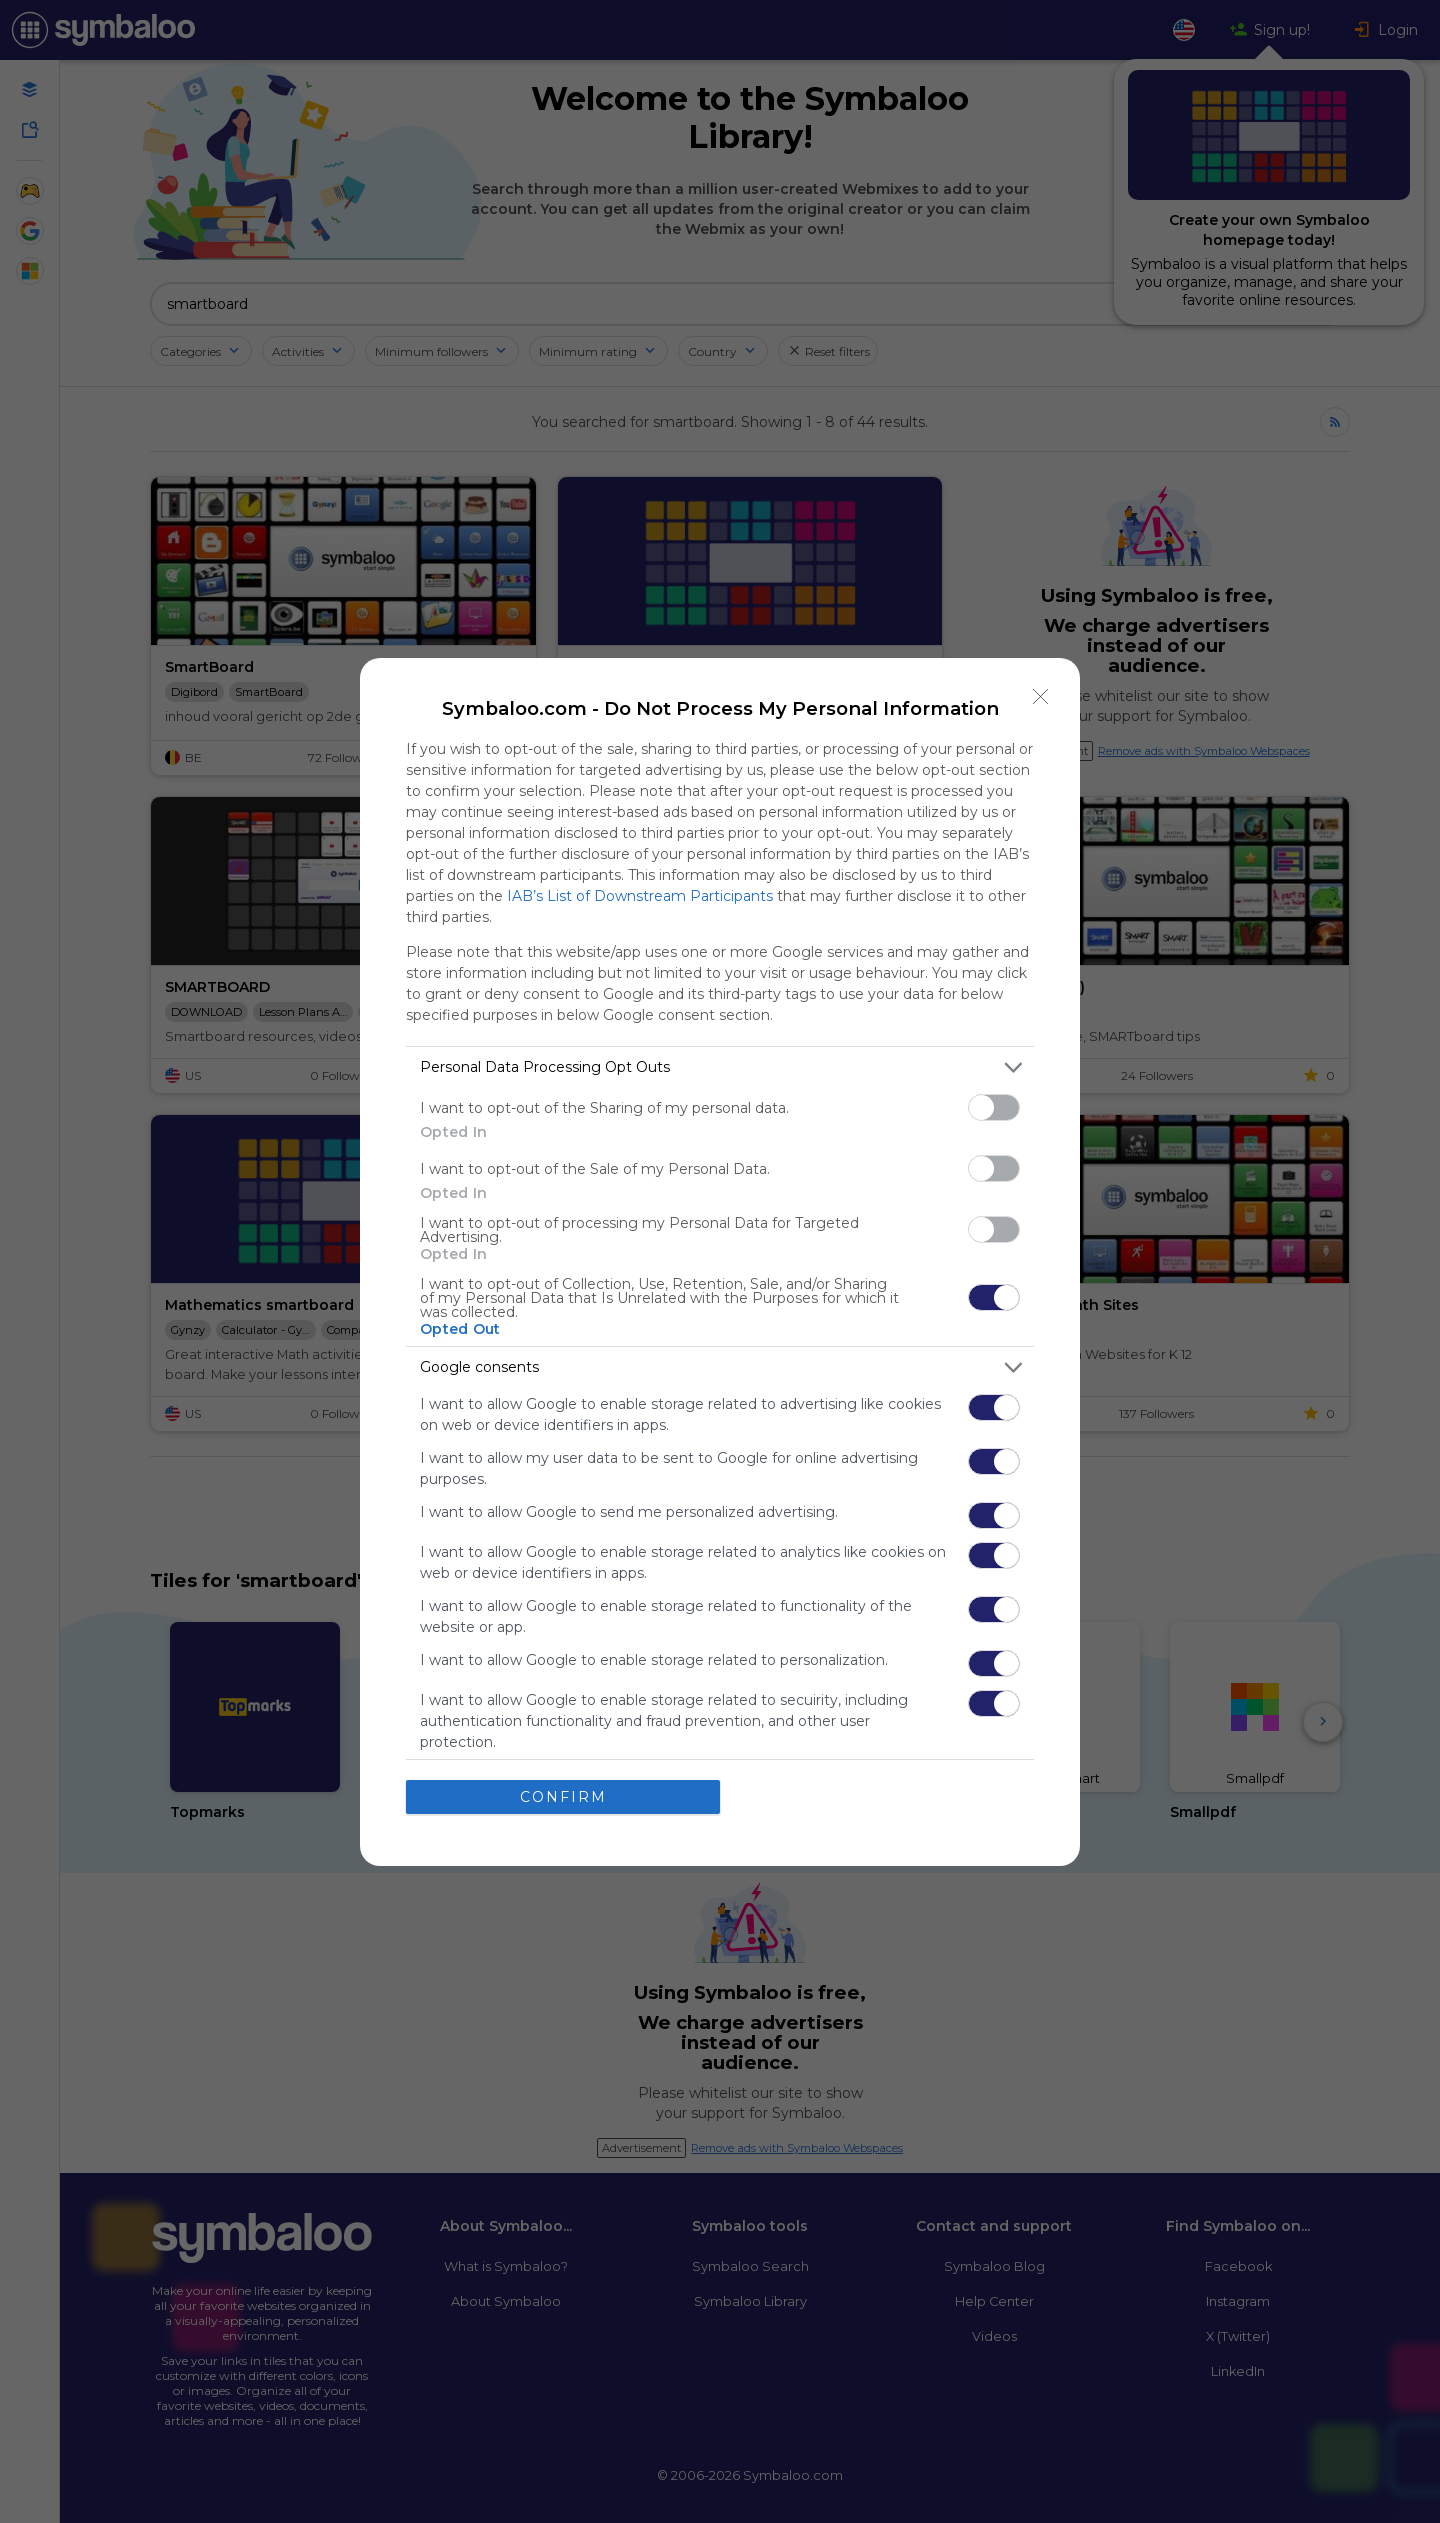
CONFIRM (563, 1796)
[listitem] (720, 1067)
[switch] (994, 1107)
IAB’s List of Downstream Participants (640, 896)
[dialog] (720, 1262)
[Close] (1041, 697)
